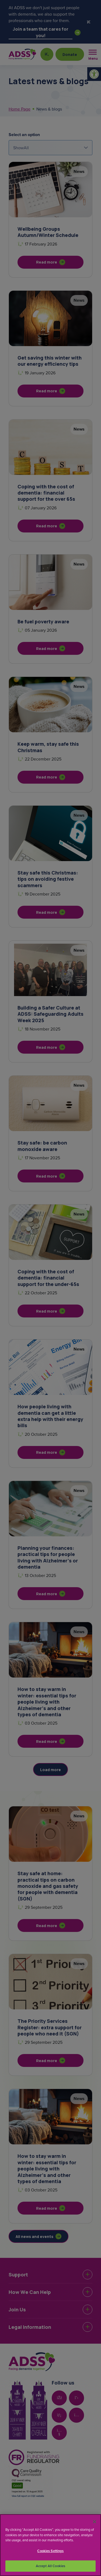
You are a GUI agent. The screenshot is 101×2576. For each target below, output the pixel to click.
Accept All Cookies (50, 2565)
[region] (50, 2545)
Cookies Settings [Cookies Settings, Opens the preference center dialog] (50, 2550)
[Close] (94, 2522)
